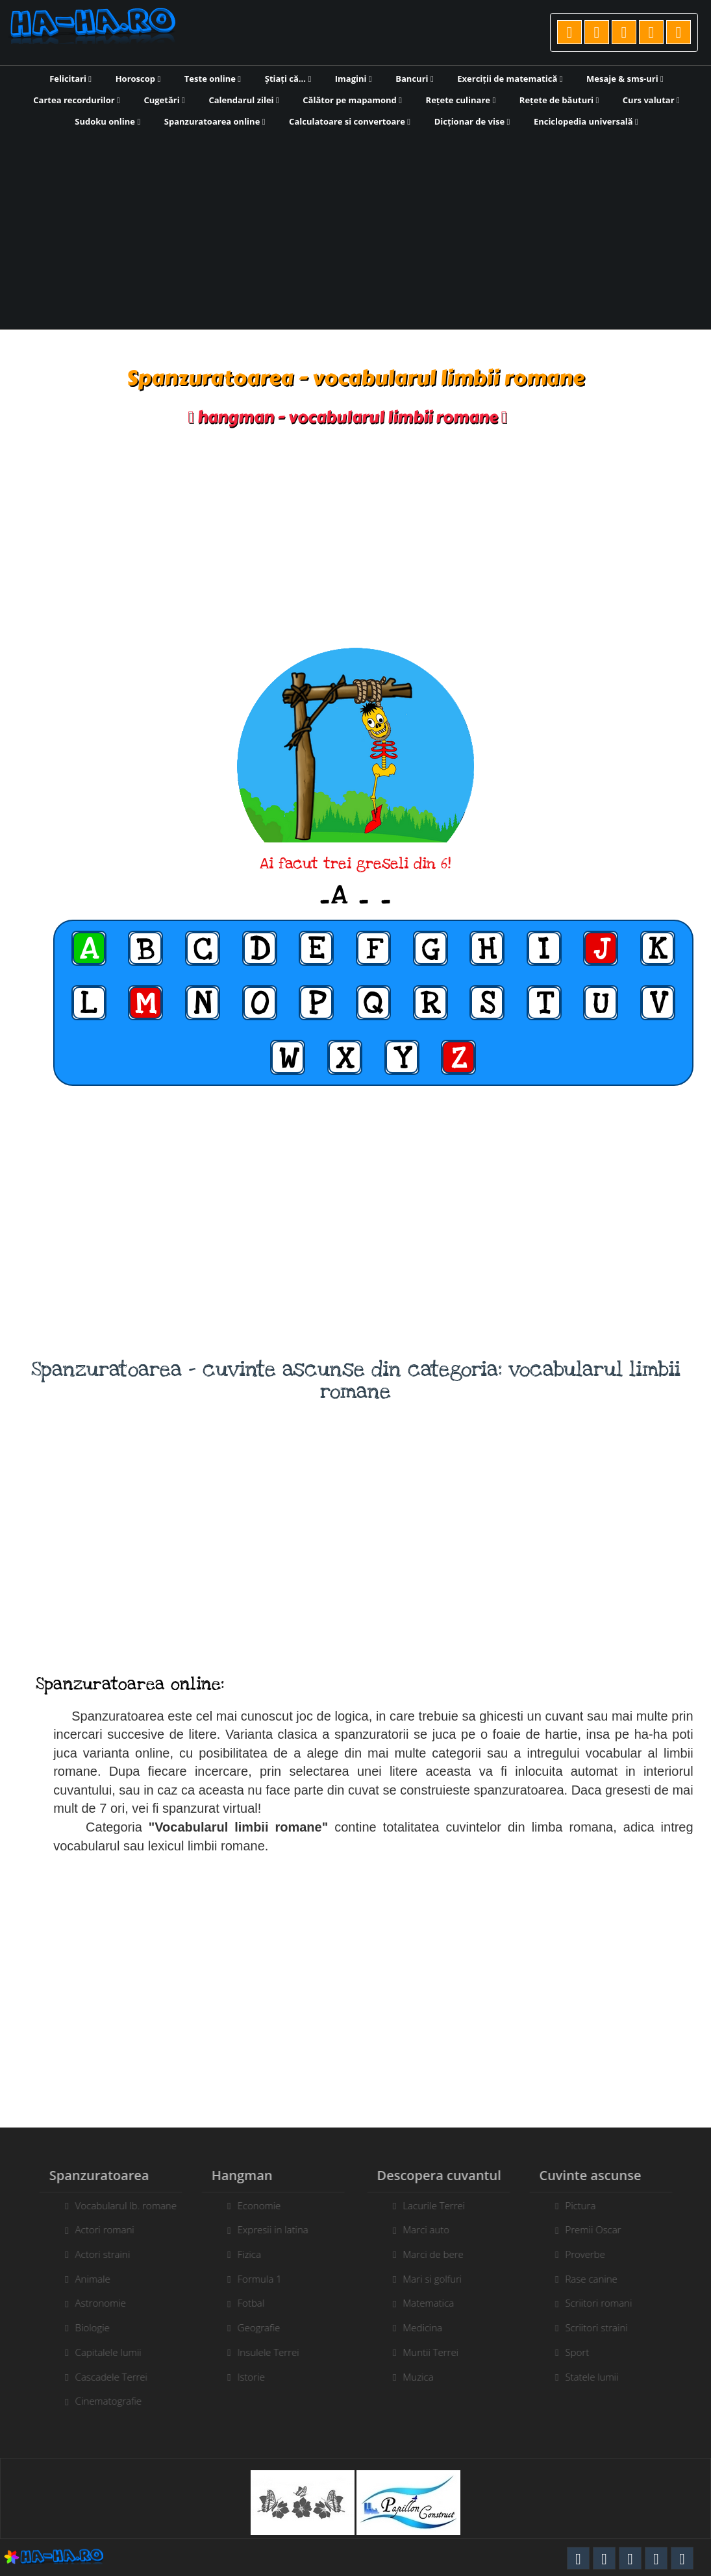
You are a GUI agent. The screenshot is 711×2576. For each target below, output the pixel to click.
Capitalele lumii (99, 2352)
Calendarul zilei (243, 100)
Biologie (83, 2327)
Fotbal (241, 2302)
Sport (587, 2352)
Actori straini (93, 2254)
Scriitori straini (606, 2327)
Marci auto (435, 2229)
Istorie (241, 2376)
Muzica (427, 2376)
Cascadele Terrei (102, 2376)
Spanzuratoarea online (215, 121)
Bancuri (414, 78)
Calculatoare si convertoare (349, 121)
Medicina (432, 2327)
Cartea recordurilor (76, 100)
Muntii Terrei (440, 2352)
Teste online (212, 78)
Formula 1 (250, 2278)
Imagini (353, 78)
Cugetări (163, 100)
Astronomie (91, 2302)
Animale (83, 2278)
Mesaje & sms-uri (625, 78)
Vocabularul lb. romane (116, 2205)
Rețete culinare (461, 100)
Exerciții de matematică (509, 78)
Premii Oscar (602, 2229)
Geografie (249, 2327)
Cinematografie (99, 2400)
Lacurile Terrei (443, 2205)
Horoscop (138, 78)
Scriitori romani (608, 2302)
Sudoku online (107, 121)
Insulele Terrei (259, 2352)
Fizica (239, 2254)
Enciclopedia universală (586, 121)
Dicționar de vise (472, 121)
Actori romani (95, 2229)
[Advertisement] (355, 227)
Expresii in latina (263, 2229)
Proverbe (595, 2254)
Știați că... (288, 78)
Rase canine (601, 2278)
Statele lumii (601, 2376)
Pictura (590, 2205)
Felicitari (70, 78)
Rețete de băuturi (559, 100)
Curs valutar (651, 100)
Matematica (438, 2302)
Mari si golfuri (441, 2278)
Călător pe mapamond (352, 100)
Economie (249, 2205)
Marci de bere (442, 2254)
